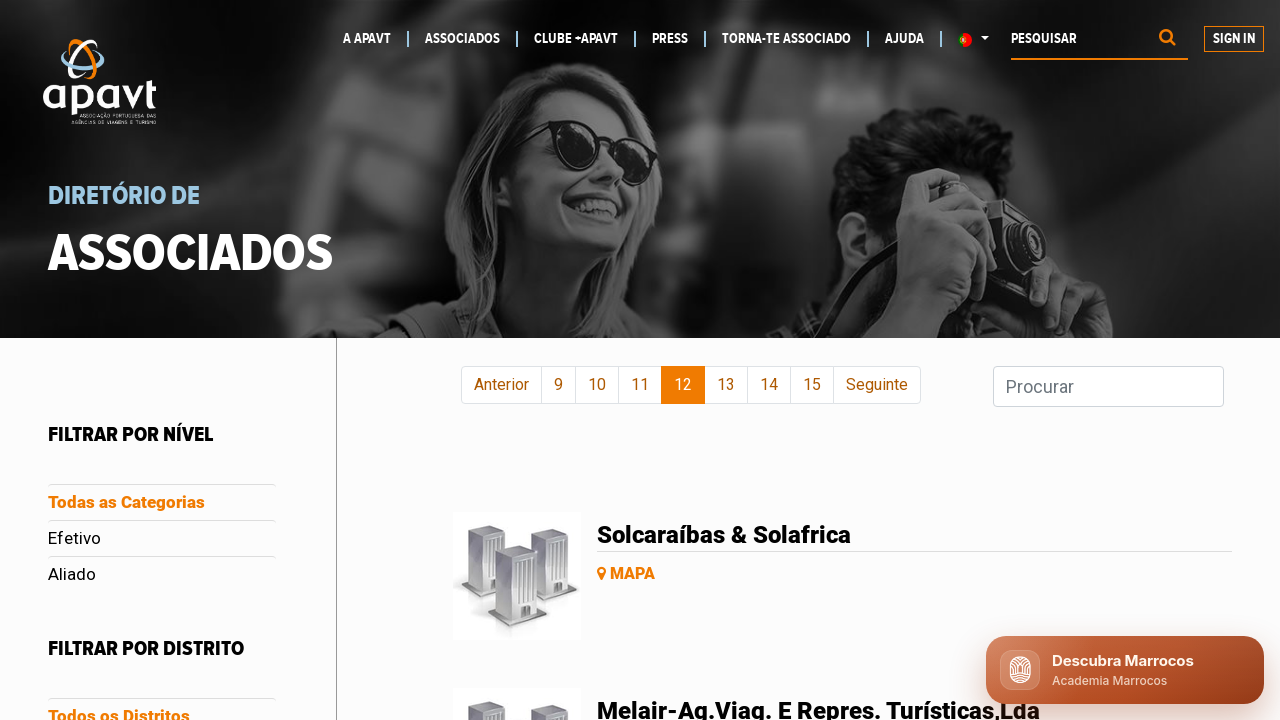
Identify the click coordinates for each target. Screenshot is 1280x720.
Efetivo (74, 538)
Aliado (72, 574)
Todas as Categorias (126, 502)
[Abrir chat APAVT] (1125, 670)
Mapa (626, 573)
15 (812, 384)
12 (683, 384)
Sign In (1234, 39)
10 (597, 384)
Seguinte (877, 384)
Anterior (501, 384)
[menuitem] (375, 39)
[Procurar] (1167, 39)
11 (640, 384)
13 (726, 384)
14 (769, 384)
